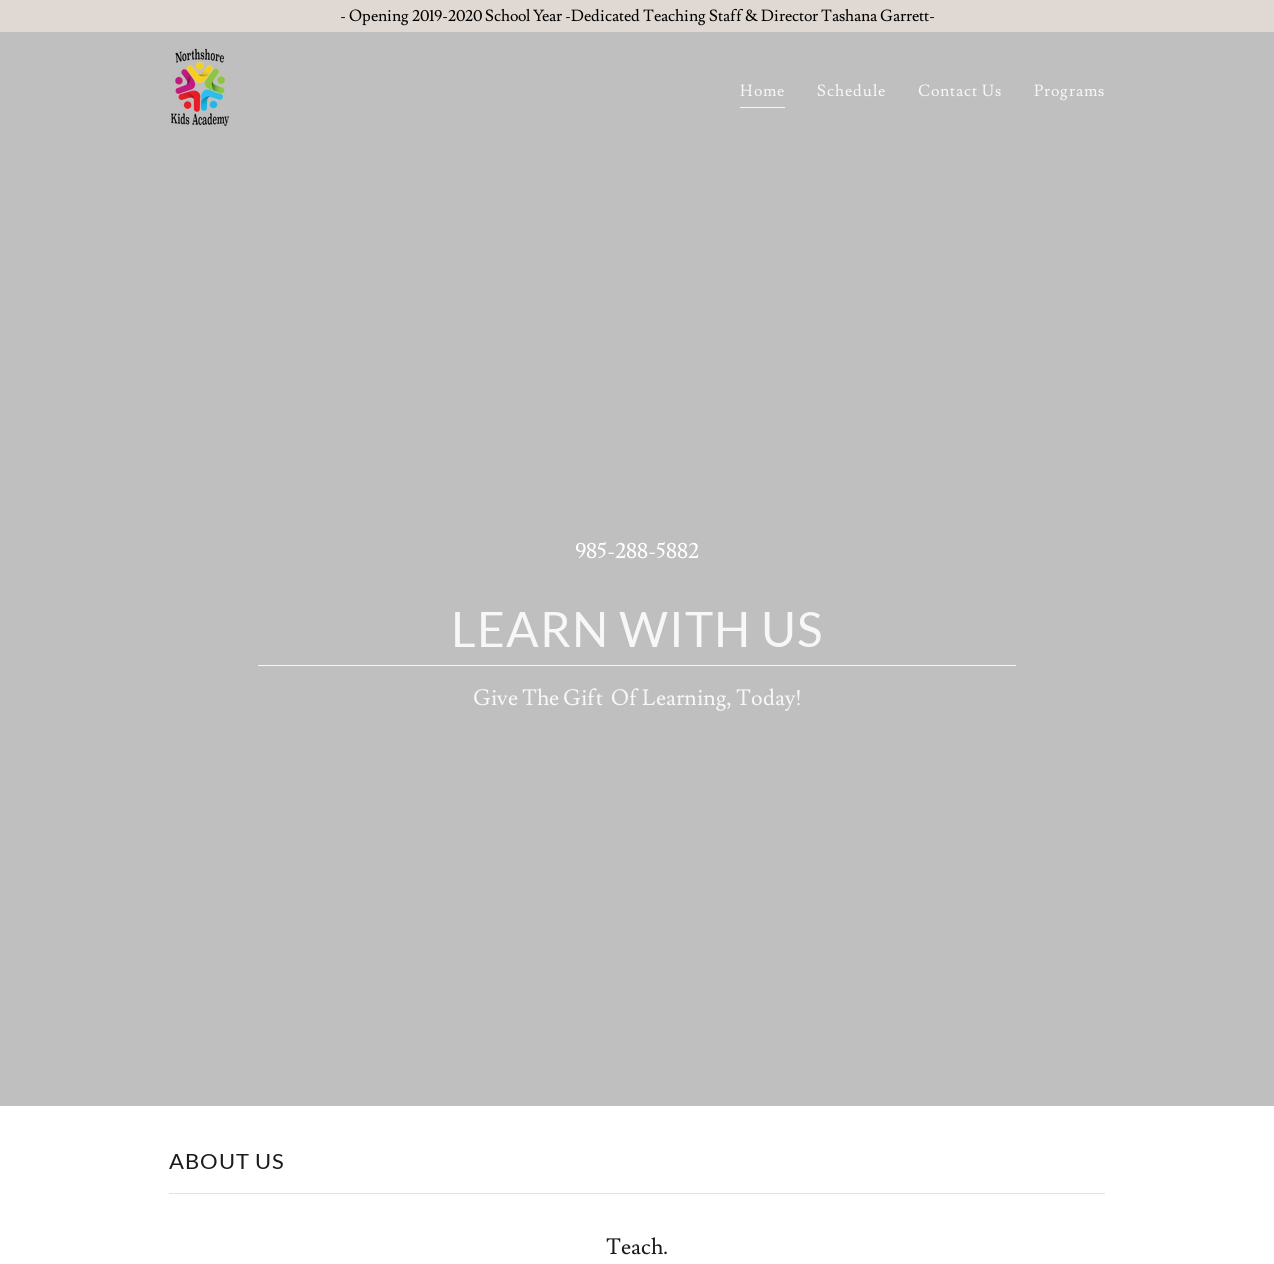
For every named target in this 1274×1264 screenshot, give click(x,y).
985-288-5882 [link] (637, 551)
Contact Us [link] (960, 91)
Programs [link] (1069, 91)
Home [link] (762, 91)
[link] (199, 84)
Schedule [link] (851, 91)
